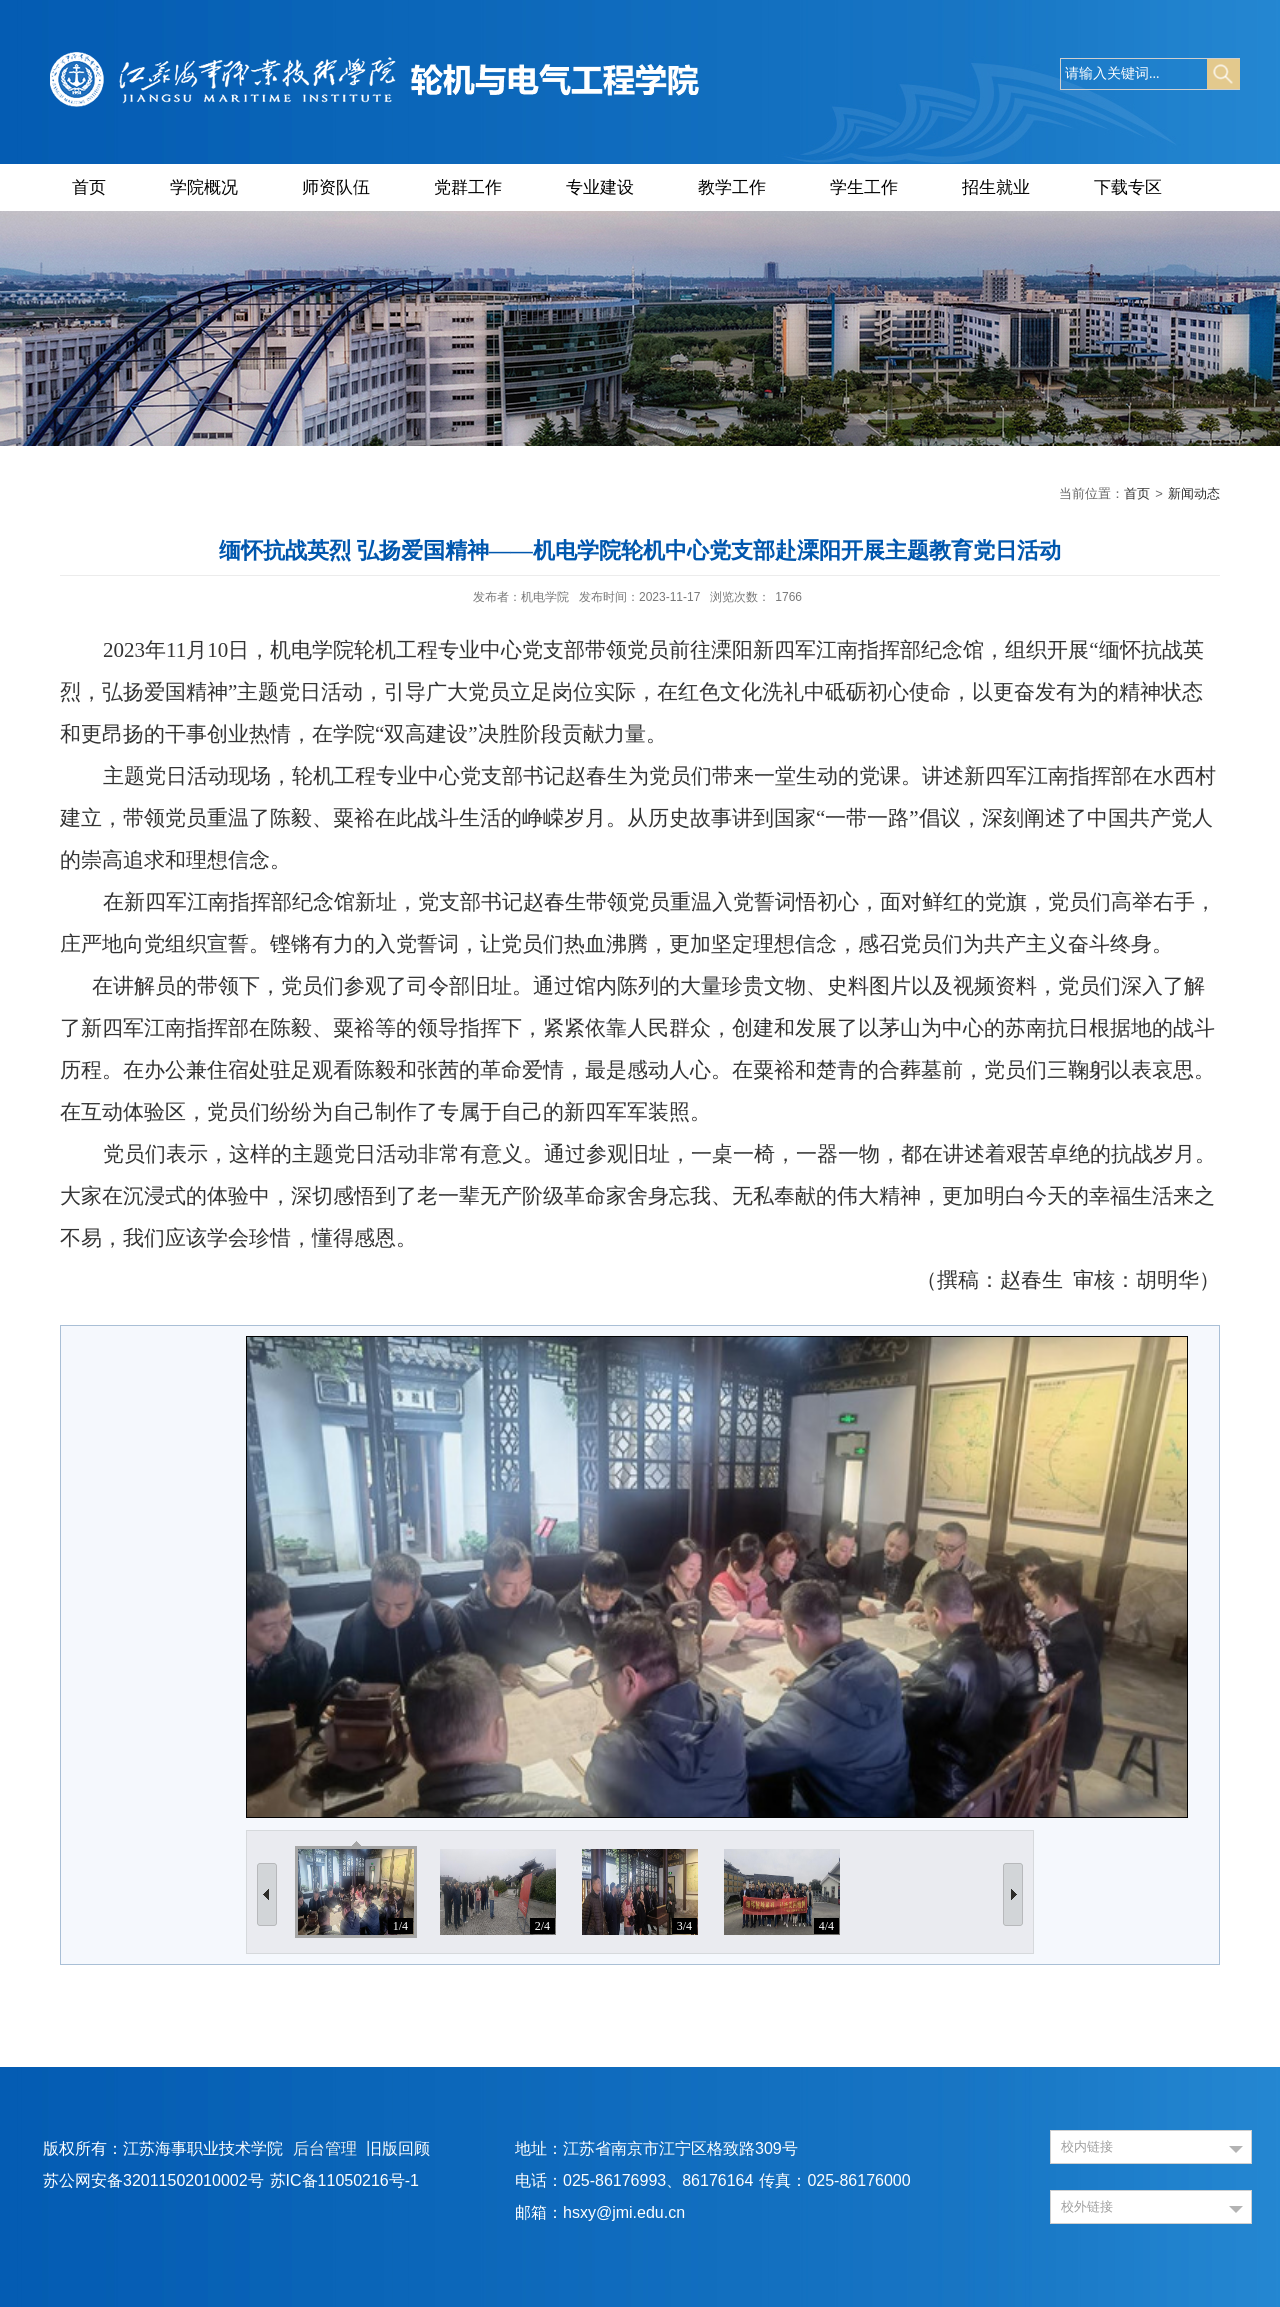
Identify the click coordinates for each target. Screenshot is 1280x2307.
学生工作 (864, 187)
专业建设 (600, 187)
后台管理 (325, 2148)
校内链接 (1087, 2146)
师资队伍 (336, 187)
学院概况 (204, 187)
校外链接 (1087, 2206)
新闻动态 (1194, 493)
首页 (89, 187)
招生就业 (996, 187)
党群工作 (468, 187)
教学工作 (732, 187)
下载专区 (1128, 187)
